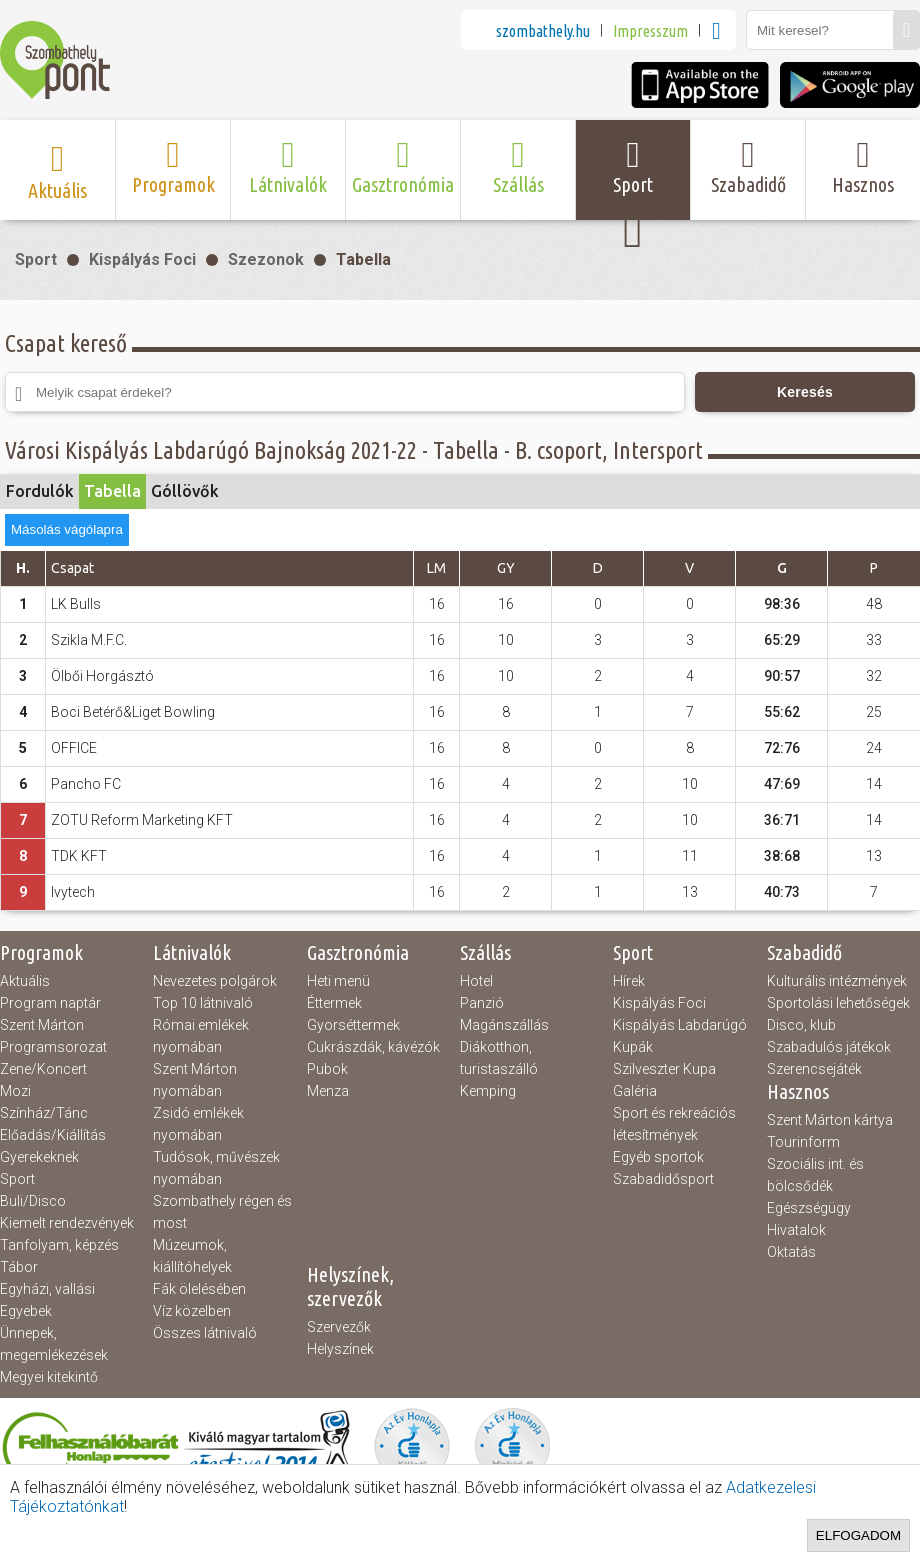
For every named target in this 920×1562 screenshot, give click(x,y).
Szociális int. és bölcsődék (815, 1175)
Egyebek (26, 1311)
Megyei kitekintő (49, 1377)
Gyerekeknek (39, 1157)
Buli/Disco (33, 1201)
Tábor (19, 1267)
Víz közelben (192, 1311)
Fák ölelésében (199, 1289)
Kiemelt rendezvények (67, 1223)
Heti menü (338, 981)
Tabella (363, 259)
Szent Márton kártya (830, 1120)
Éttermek (334, 1003)
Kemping (488, 1091)
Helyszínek (340, 1349)
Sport (36, 259)
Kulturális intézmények (837, 981)
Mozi (15, 1091)
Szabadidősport (663, 1179)
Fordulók (40, 491)
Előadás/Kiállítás (53, 1135)
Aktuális (25, 981)
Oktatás (791, 1252)
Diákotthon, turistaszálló (499, 1058)
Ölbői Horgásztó (102, 676)
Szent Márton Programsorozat (53, 1036)
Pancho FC (86, 784)
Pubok (327, 1069)
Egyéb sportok (658, 1157)
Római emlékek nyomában (201, 1036)
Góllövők (185, 491)
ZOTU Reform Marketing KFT (142, 820)
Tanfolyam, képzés (59, 1245)
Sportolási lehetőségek (838, 1003)
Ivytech (73, 892)
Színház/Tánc (44, 1113)
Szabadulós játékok (829, 1047)
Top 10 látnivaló (203, 1003)
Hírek (629, 981)
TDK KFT (79, 856)
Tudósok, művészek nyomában (216, 1168)
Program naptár (50, 1003)
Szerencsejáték (814, 1069)
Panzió (482, 1003)
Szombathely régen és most (222, 1212)
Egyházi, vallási (47, 1289)
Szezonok (266, 259)
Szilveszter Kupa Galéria (664, 1080)
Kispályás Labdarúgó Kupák (680, 1036)
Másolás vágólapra (67, 529)
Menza (328, 1091)
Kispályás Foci (142, 259)
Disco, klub (801, 1025)
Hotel (476, 981)
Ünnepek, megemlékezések (54, 1344)
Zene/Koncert (43, 1069)
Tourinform (803, 1142)
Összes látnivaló (205, 1333)
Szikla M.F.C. (89, 640)
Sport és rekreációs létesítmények (674, 1124)
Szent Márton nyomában (195, 1080)
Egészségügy (809, 1208)
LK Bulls (76, 604)
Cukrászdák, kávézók (373, 1047)
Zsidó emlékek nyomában (198, 1124)
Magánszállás (504, 1025)
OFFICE (74, 748)
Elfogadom (858, 1535)
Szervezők (339, 1327)
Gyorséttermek (353, 1025)
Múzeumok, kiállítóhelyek (192, 1256)
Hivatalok (796, 1230)
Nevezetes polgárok (215, 981)
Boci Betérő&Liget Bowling (133, 712)
